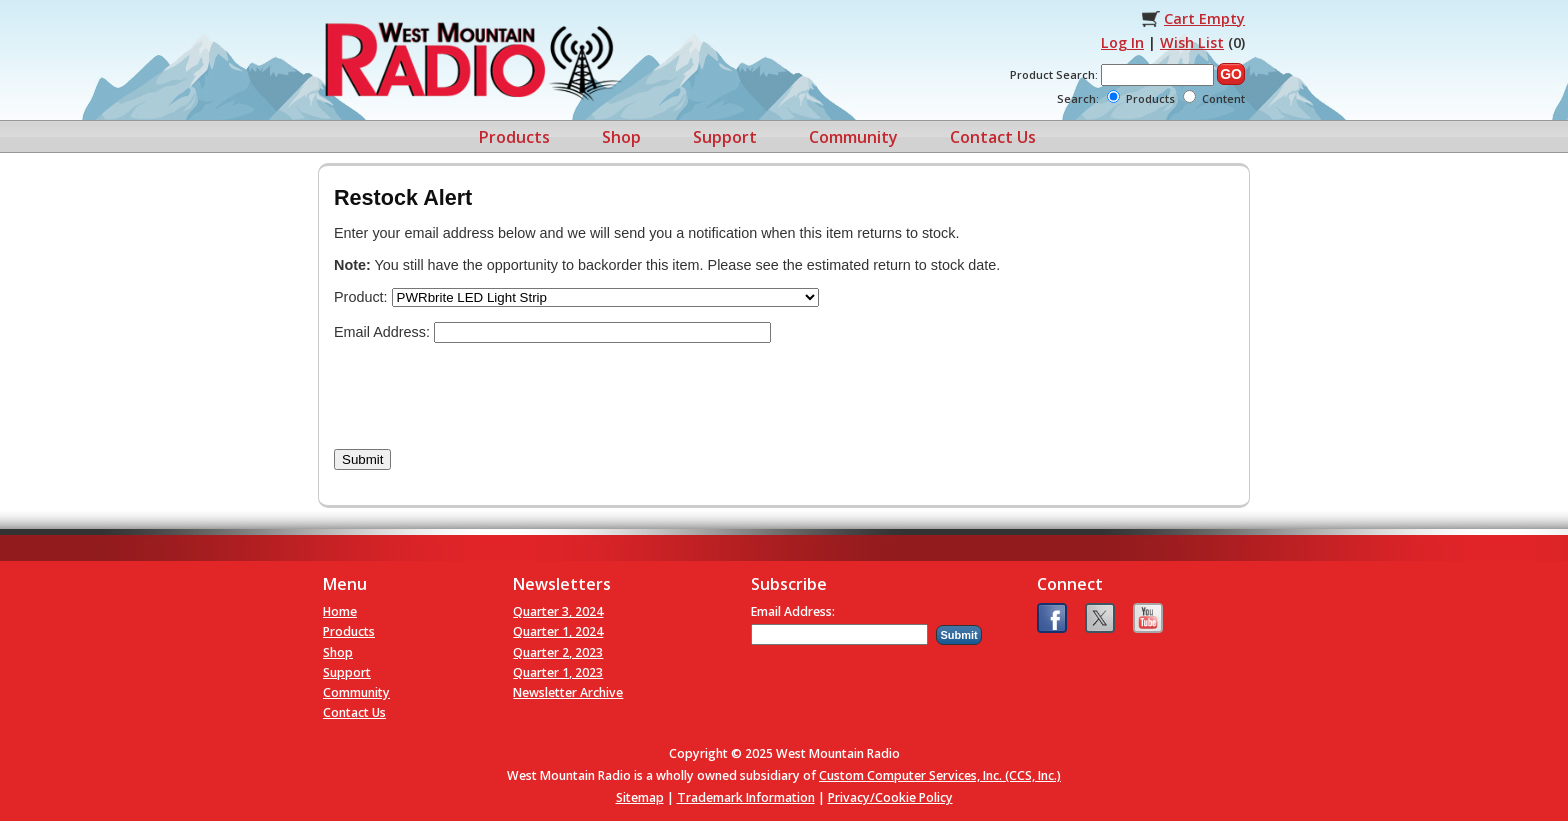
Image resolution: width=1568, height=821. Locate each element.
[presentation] (486, 396)
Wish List (1192, 42)
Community (853, 137)
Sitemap (640, 797)
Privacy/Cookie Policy (890, 797)
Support (725, 137)
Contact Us (993, 137)
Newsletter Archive (568, 692)
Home (340, 611)
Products (514, 137)
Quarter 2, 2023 (558, 652)
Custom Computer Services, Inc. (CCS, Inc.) (940, 775)
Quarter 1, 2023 (558, 672)
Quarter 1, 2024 (558, 631)
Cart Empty (1204, 18)
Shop (621, 137)
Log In (1122, 42)
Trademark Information (746, 797)
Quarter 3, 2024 (558, 611)
